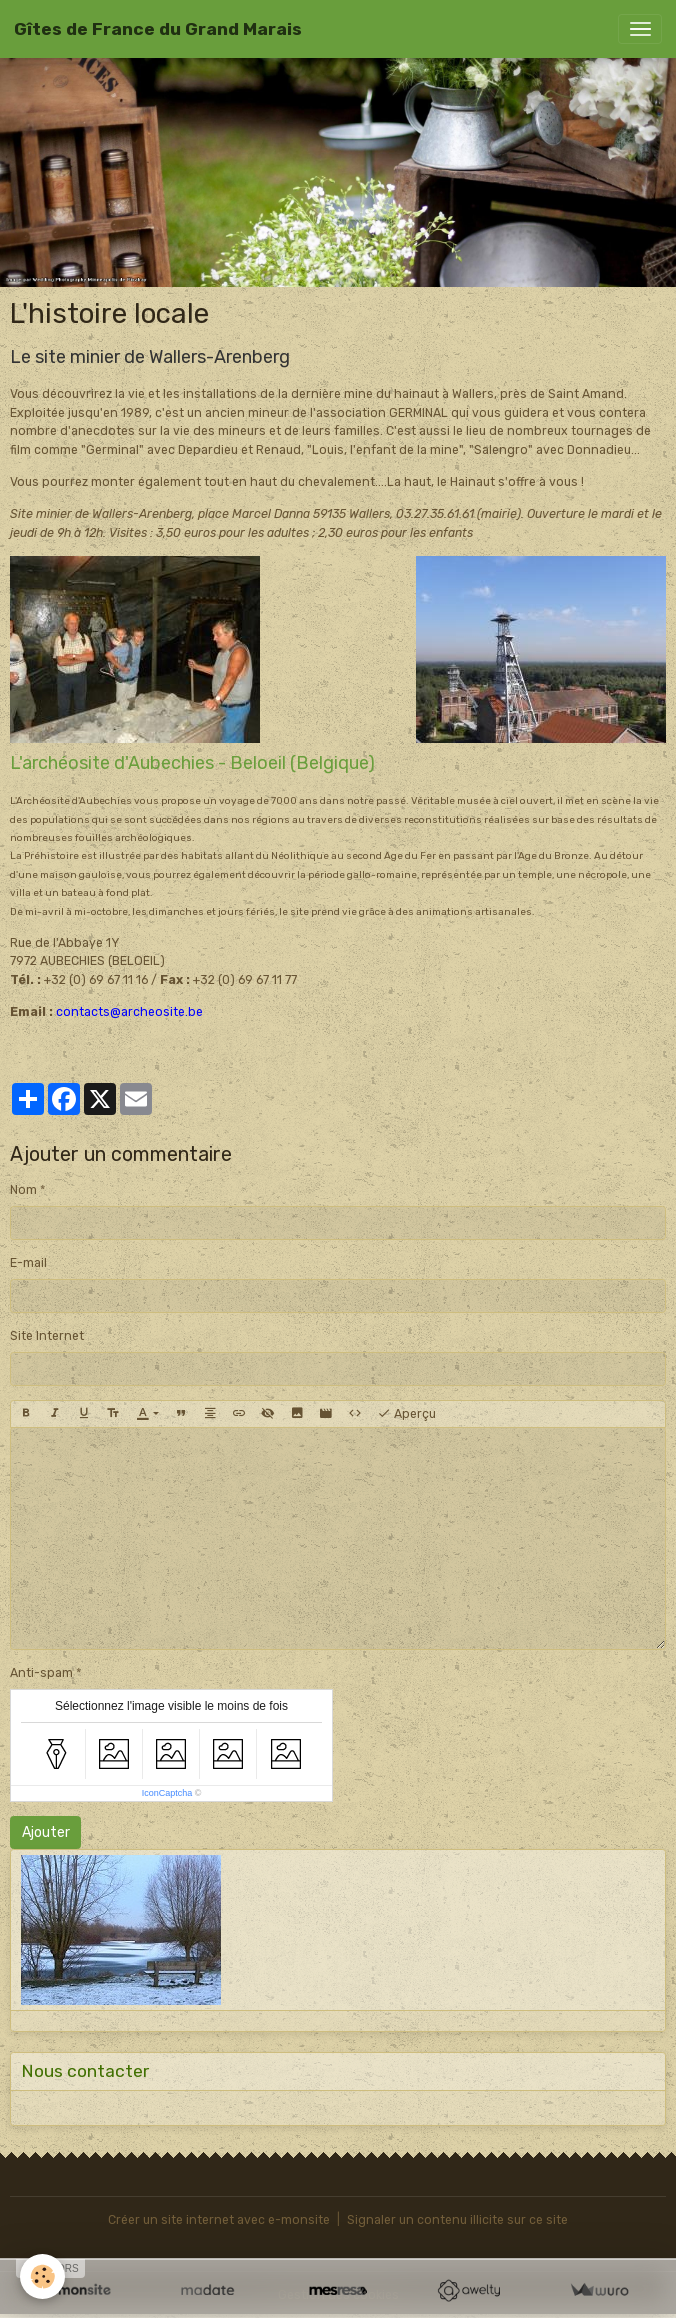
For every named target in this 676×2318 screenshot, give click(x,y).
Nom (23, 1190)
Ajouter (46, 1832)
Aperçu (406, 1414)
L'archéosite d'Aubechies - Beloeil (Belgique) (192, 763)
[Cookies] (42, 2276)
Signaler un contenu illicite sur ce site (457, 2220)
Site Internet (47, 1336)
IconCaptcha (167, 1793)
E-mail (28, 1263)
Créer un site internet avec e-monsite (219, 2220)
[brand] (158, 29)
